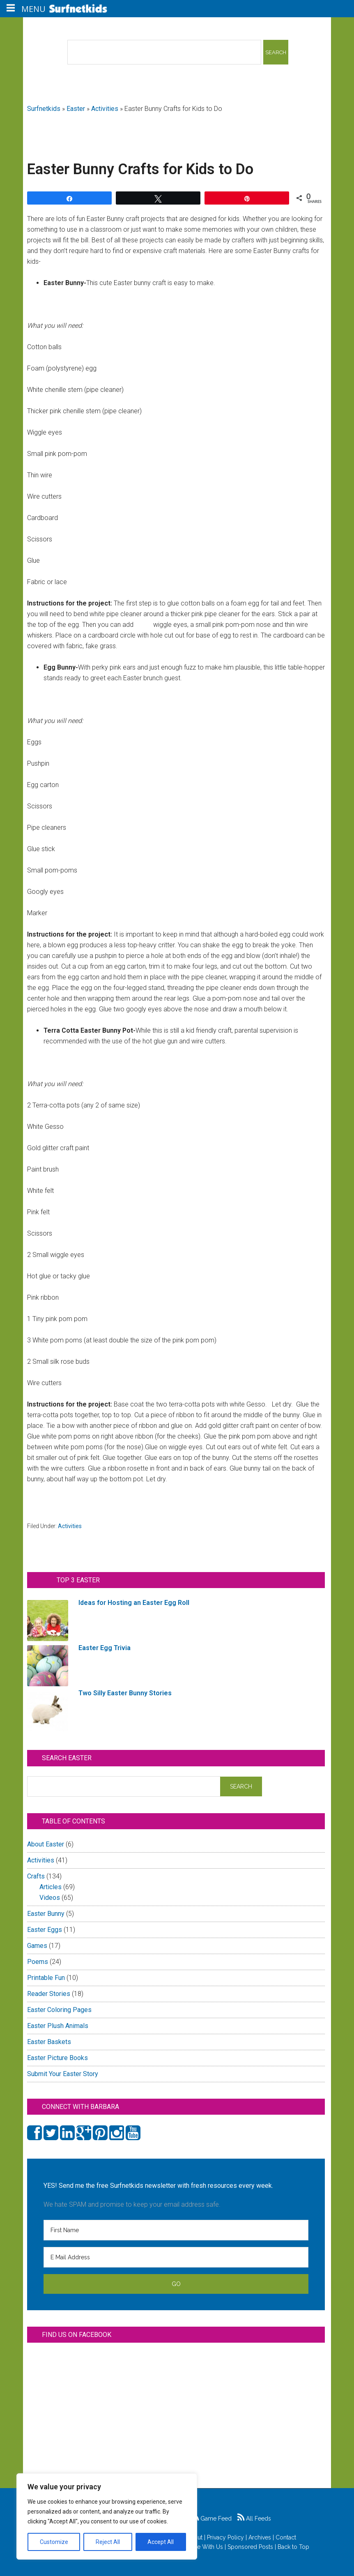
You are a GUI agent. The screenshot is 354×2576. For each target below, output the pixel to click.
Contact (286, 2537)
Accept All (160, 2542)
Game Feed (212, 2518)
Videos (49, 1897)
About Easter (45, 1844)
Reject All (108, 2542)
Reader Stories (48, 1994)
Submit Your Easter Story (62, 2074)
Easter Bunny (45, 1914)
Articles (50, 1887)
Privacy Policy (225, 2537)
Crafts (36, 1876)
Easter (76, 109)
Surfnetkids (43, 109)
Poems (37, 1962)
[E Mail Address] (176, 2257)
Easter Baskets (49, 2042)
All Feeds (254, 2518)
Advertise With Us (199, 2547)
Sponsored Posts (250, 2547)
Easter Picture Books (57, 2058)
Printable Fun (46, 1978)
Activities (104, 109)
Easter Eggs (44, 1930)
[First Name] (176, 2230)
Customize (54, 2542)
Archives (259, 2537)
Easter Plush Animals (57, 2026)
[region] (106, 2516)
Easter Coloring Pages (59, 2010)
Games (37, 1946)
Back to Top (293, 2547)
